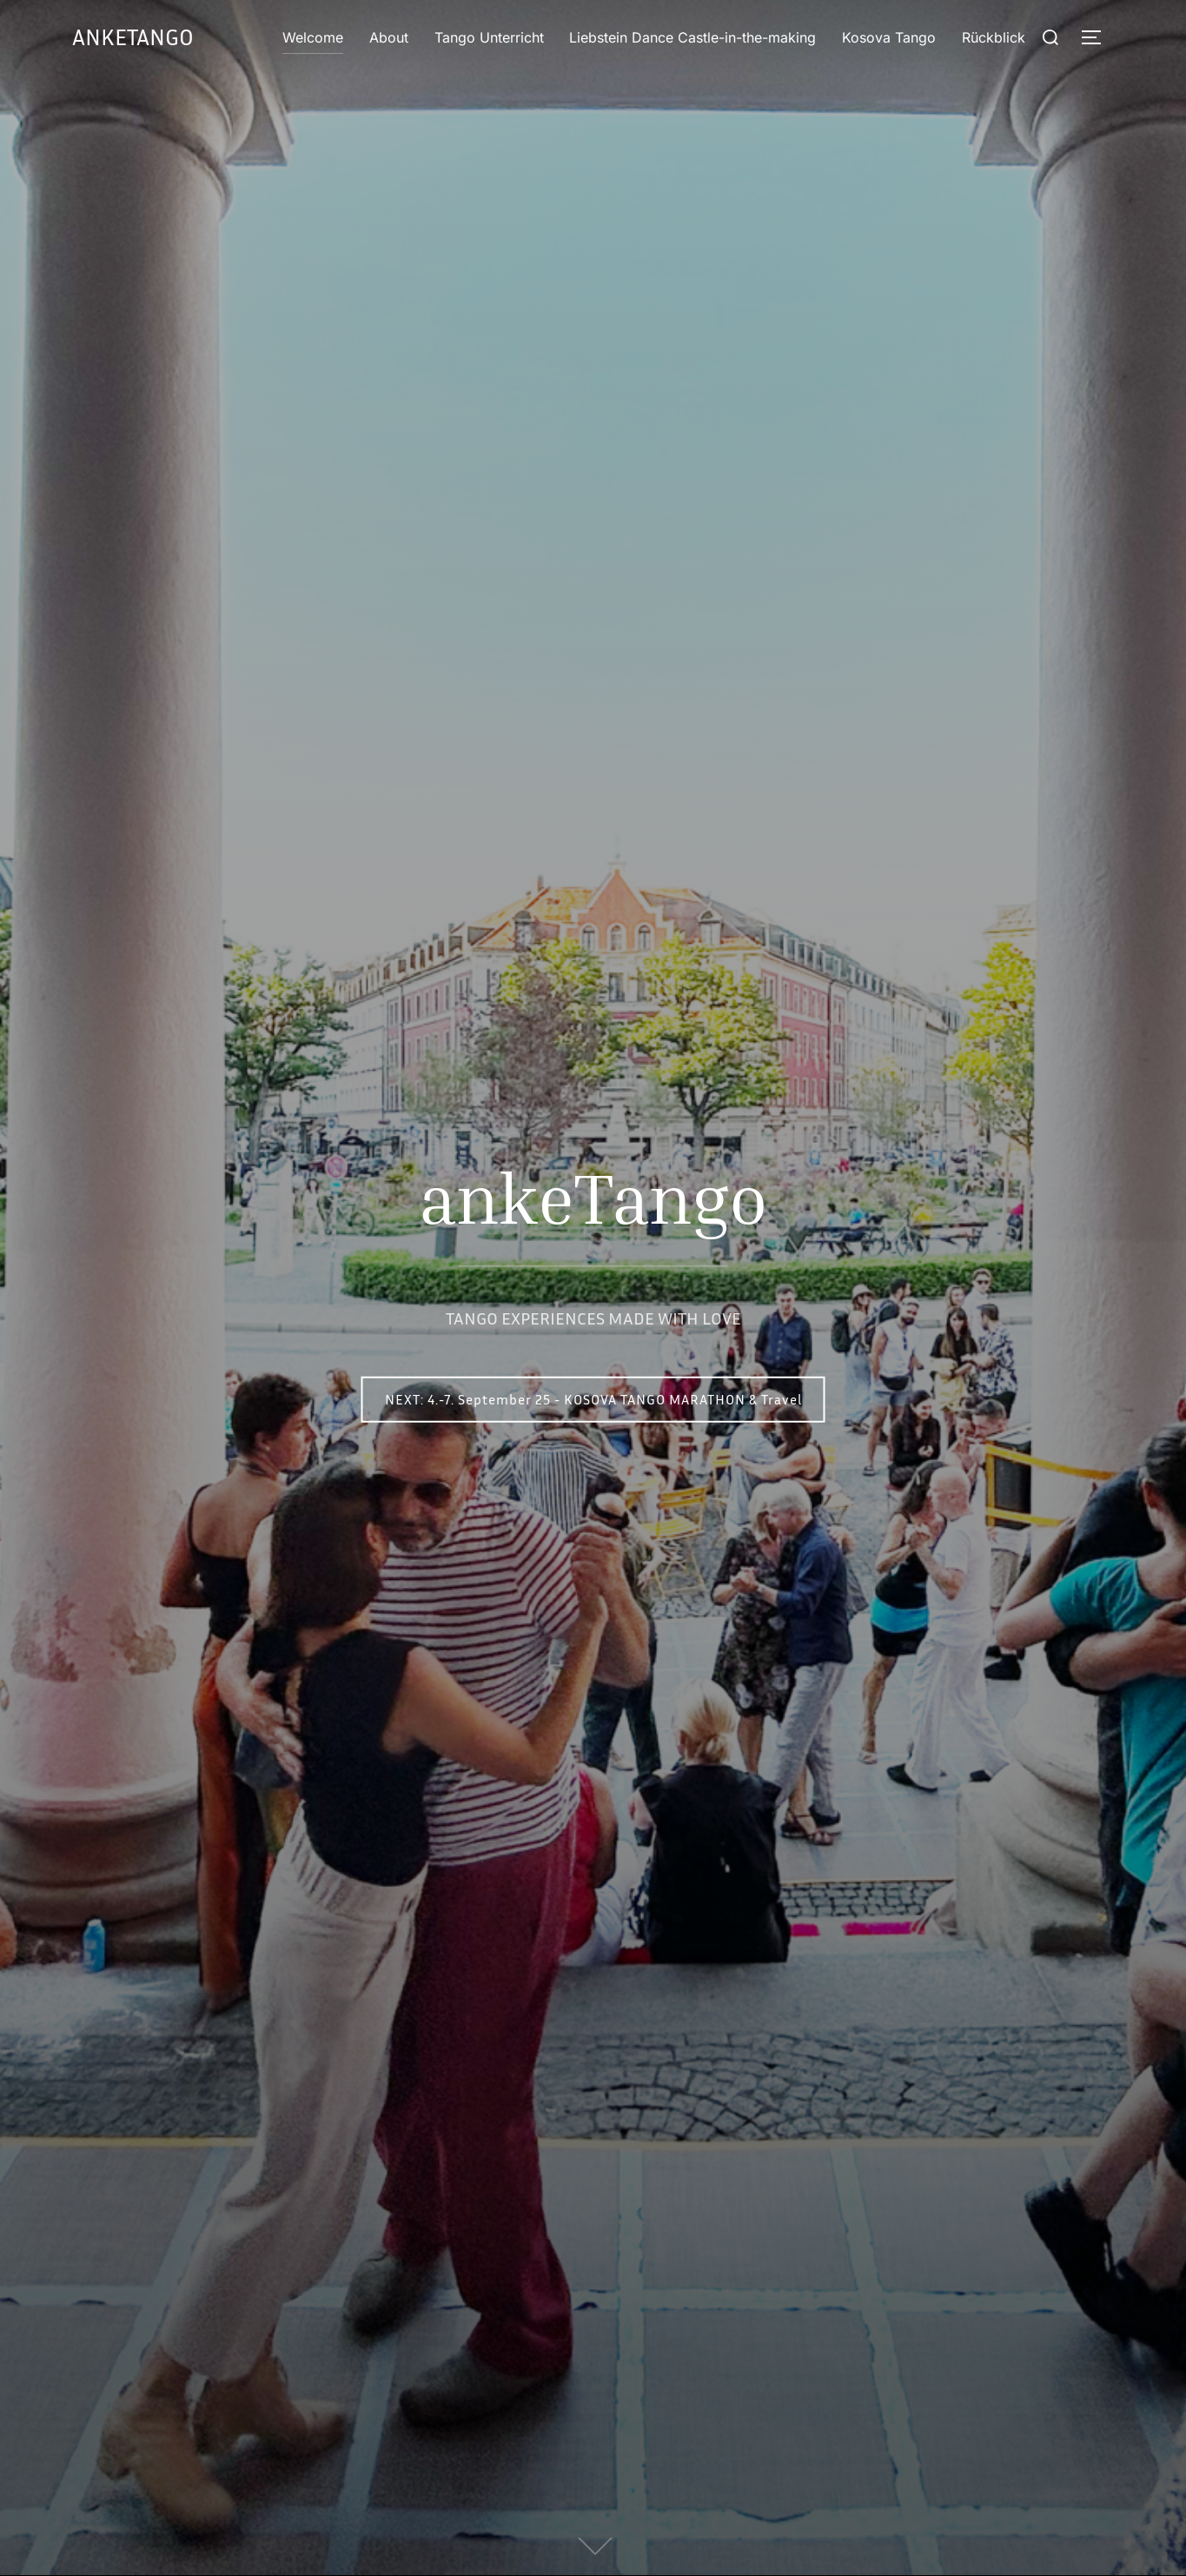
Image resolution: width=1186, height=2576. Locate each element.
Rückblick (993, 37)
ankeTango (133, 36)
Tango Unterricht (489, 37)
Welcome (313, 37)
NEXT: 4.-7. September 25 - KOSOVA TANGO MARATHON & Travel (593, 1399)
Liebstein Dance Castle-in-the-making (692, 37)
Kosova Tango (889, 37)
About (388, 37)
